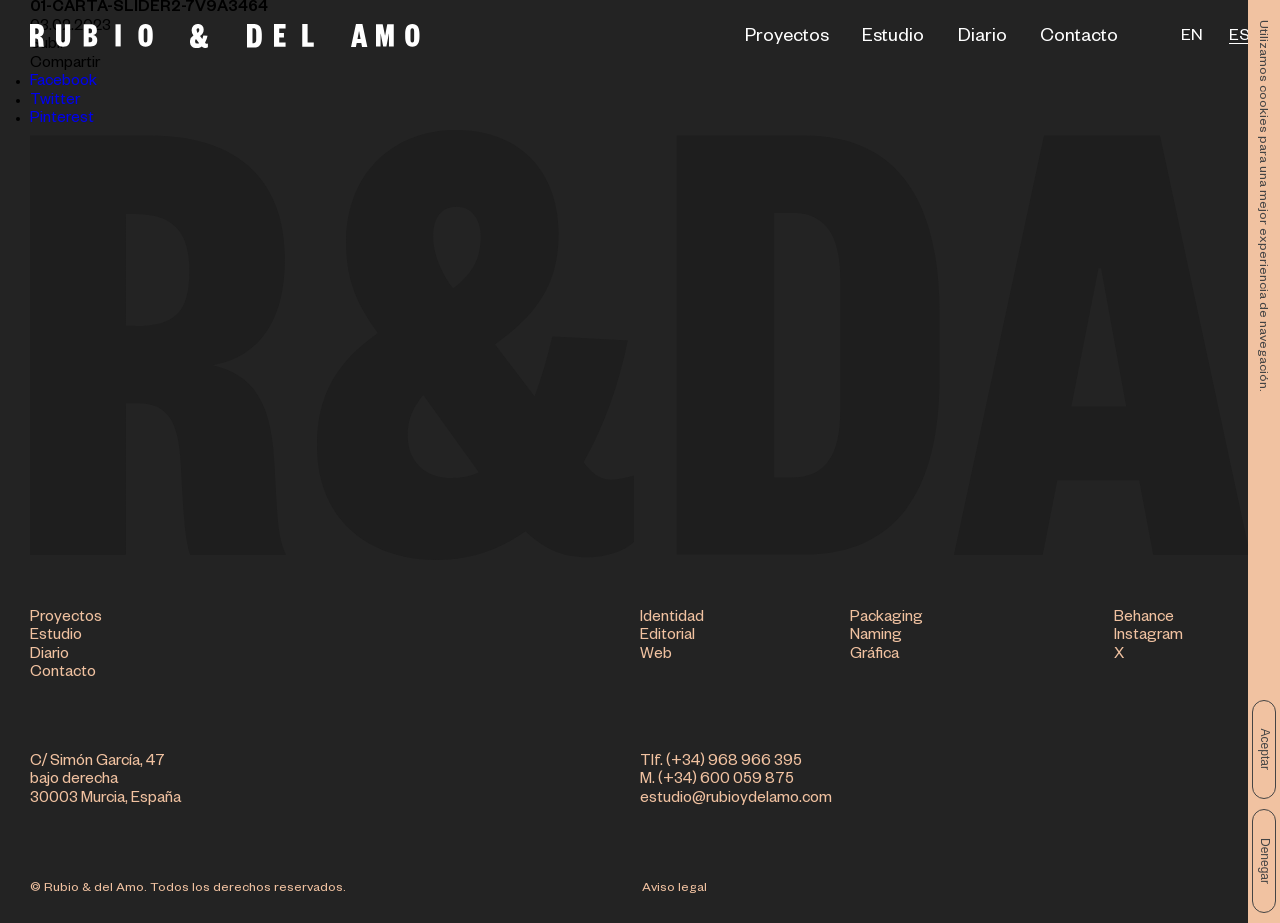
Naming (876, 637)
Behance (1144, 618)
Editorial (667, 637)
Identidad (672, 618)
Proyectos (787, 38)
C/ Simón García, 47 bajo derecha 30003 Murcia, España (105, 781)
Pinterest (62, 119)
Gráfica (874, 655)
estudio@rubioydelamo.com (736, 799)
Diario (982, 38)
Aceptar (1265, 749)
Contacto (1079, 38)
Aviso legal (674, 889)
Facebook (63, 82)
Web (656, 655)
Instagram (1148, 637)
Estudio (893, 38)
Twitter (55, 101)
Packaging (886, 618)
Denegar (1265, 861)
